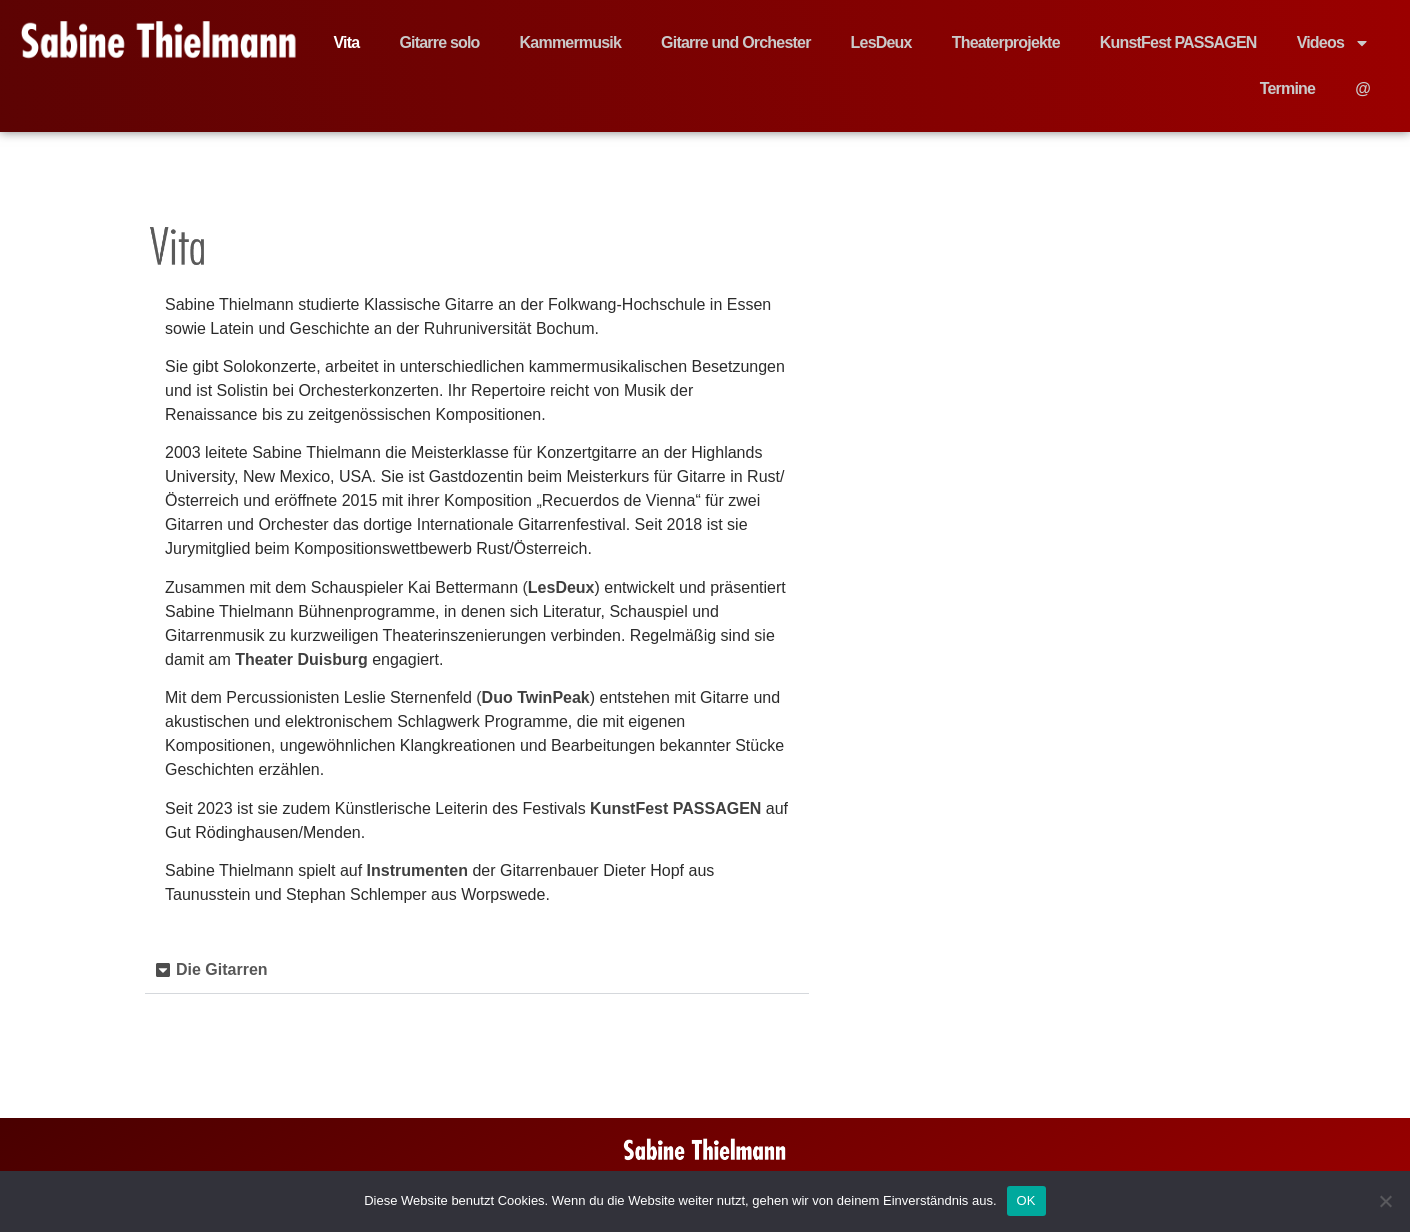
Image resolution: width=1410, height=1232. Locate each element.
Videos (1333, 43)
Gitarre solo (439, 42)
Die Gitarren (222, 969)
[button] (477, 970)
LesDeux (881, 42)
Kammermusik (570, 42)
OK (1026, 1200)
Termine (1287, 88)
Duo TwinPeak (536, 697)
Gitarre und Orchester (735, 42)
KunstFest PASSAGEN (1178, 42)
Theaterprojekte (1006, 42)
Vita (347, 42)
